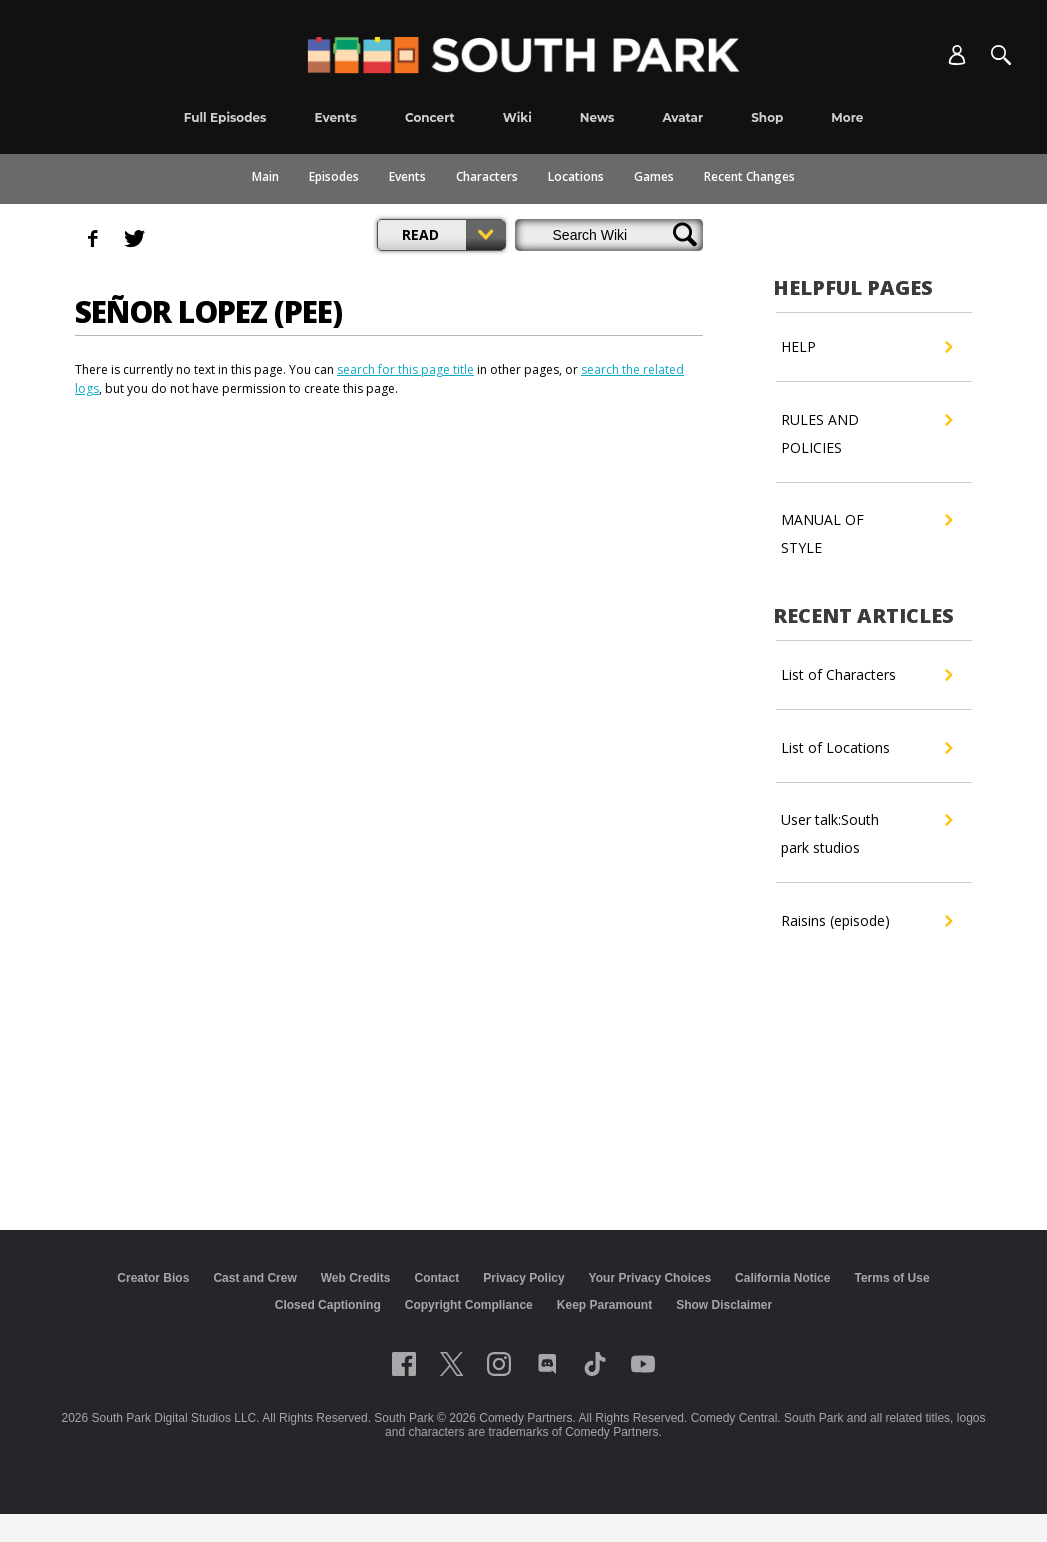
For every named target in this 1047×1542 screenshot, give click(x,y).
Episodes (334, 176)
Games (654, 176)
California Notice (782, 1278)
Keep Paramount (604, 1305)
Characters (487, 176)
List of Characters (866, 675)
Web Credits (356, 1278)
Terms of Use (891, 1278)
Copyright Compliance (469, 1305)
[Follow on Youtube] (643, 1364)
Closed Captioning (328, 1305)
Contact (437, 1278)
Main (265, 176)
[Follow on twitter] (451, 1364)
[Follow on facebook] (404, 1364)
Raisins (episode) (866, 921)
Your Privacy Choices (650, 1278)
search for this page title (405, 369)
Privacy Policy (523, 1278)
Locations (576, 176)
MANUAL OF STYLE (866, 531)
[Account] (957, 55)
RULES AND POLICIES (866, 431)
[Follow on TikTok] (595, 1364)
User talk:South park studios (866, 831)
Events (407, 176)
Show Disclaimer (724, 1305)
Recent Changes (749, 176)
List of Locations (866, 748)
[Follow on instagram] (499, 1364)
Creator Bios (153, 1278)
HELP (866, 347)
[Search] (1001, 55)
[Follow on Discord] (547, 1364)
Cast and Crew (254, 1278)
